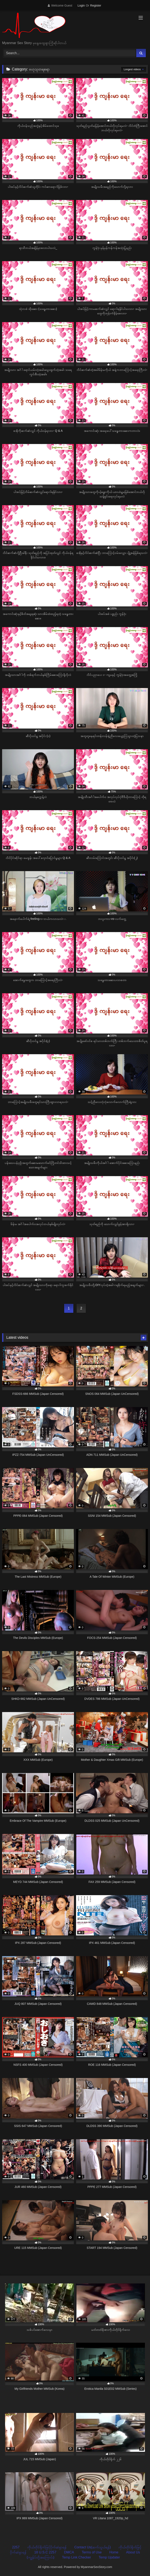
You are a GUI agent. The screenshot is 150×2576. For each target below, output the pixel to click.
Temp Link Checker (76, 2557)
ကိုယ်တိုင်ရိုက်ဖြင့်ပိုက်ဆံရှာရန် (47, 2547)
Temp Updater (109, 2557)
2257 (16, 2547)
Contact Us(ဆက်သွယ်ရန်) (92, 2547)
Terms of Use (92, 2552)
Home (114, 2552)
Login (81, 5)
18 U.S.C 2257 (45, 2552)
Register (95, 5)
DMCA (69, 2552)
